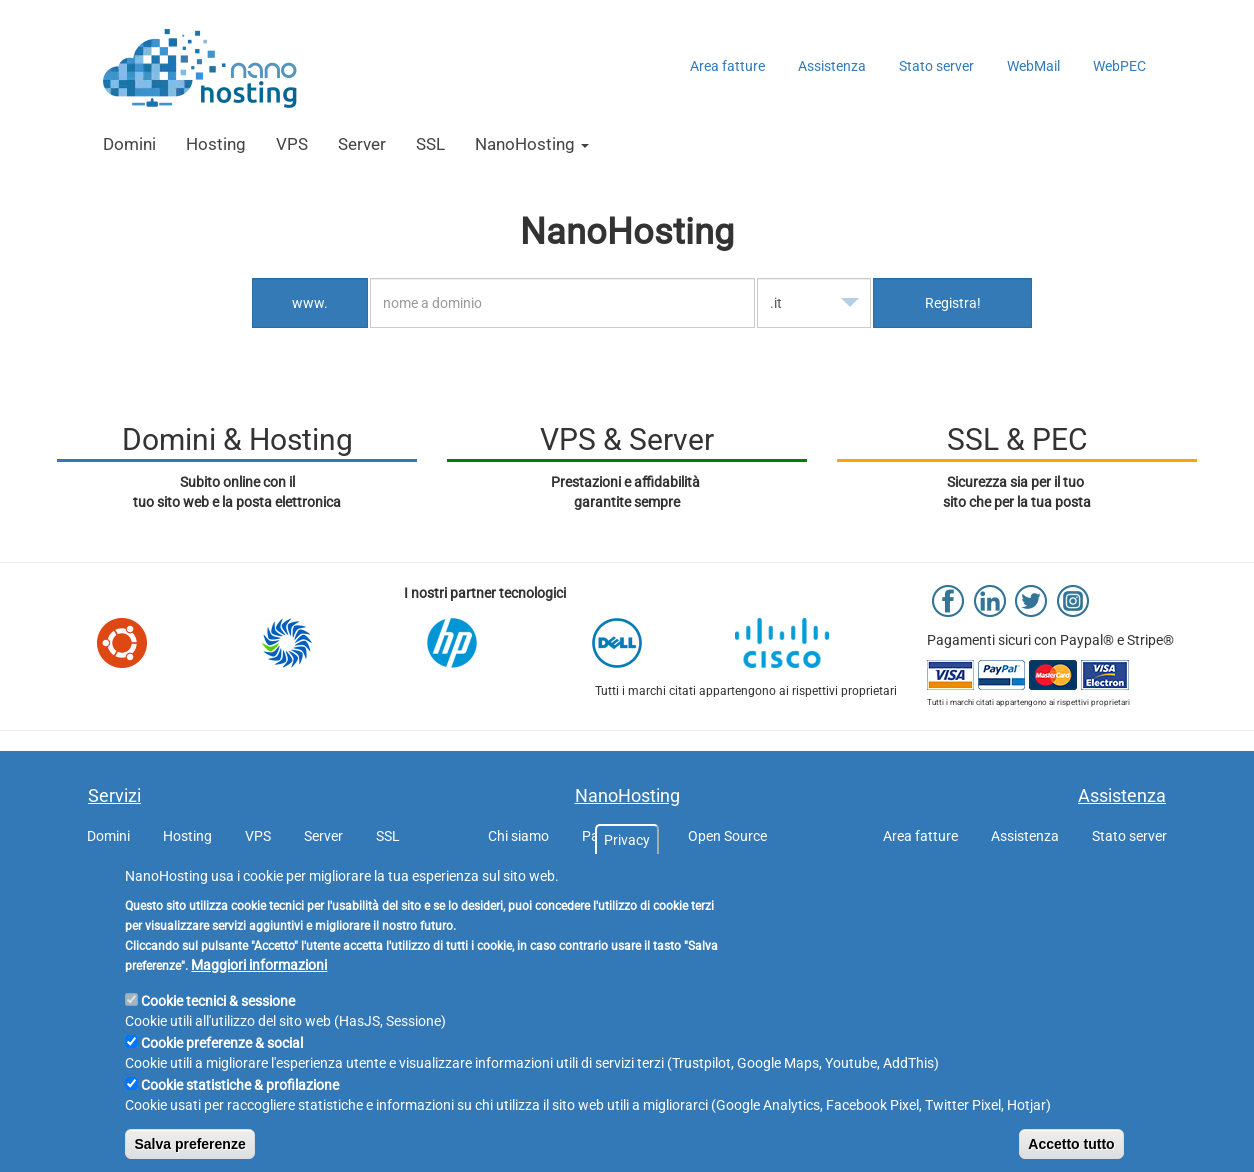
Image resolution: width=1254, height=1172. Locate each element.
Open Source (727, 836)
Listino (709, 876)
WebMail (1033, 66)
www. (310, 303)
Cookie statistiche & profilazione (240, 1116)
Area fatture (727, 66)
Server (362, 144)
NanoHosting (532, 144)
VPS (292, 144)
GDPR (542, 876)
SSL (430, 144)
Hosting (216, 144)
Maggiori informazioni (259, 996)
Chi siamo (518, 836)
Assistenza (832, 66)
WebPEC (1119, 66)
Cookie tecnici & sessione (218, 1032)
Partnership (618, 836)
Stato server (936, 66)
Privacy (627, 871)
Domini (129, 144)
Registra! (953, 303)
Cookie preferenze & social (222, 1074)
